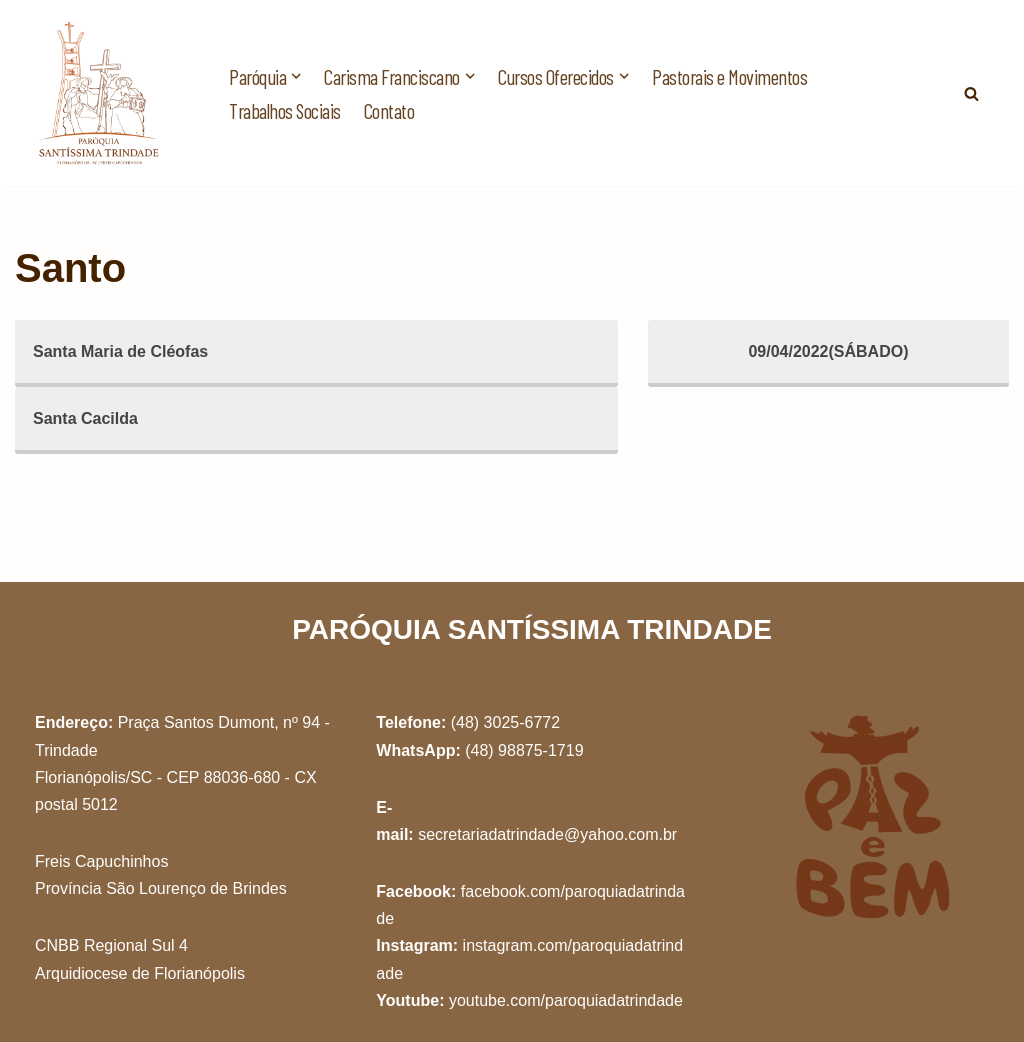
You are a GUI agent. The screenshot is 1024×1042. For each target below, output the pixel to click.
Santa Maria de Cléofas (120, 351)
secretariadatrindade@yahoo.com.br (547, 834)
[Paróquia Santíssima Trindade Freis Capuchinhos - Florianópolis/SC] (100, 93)
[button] (296, 76)
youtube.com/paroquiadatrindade (566, 1000)
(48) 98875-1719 (524, 750)
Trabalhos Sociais (285, 110)
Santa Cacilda (85, 418)
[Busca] (971, 93)
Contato (389, 110)
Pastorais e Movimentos (729, 76)
